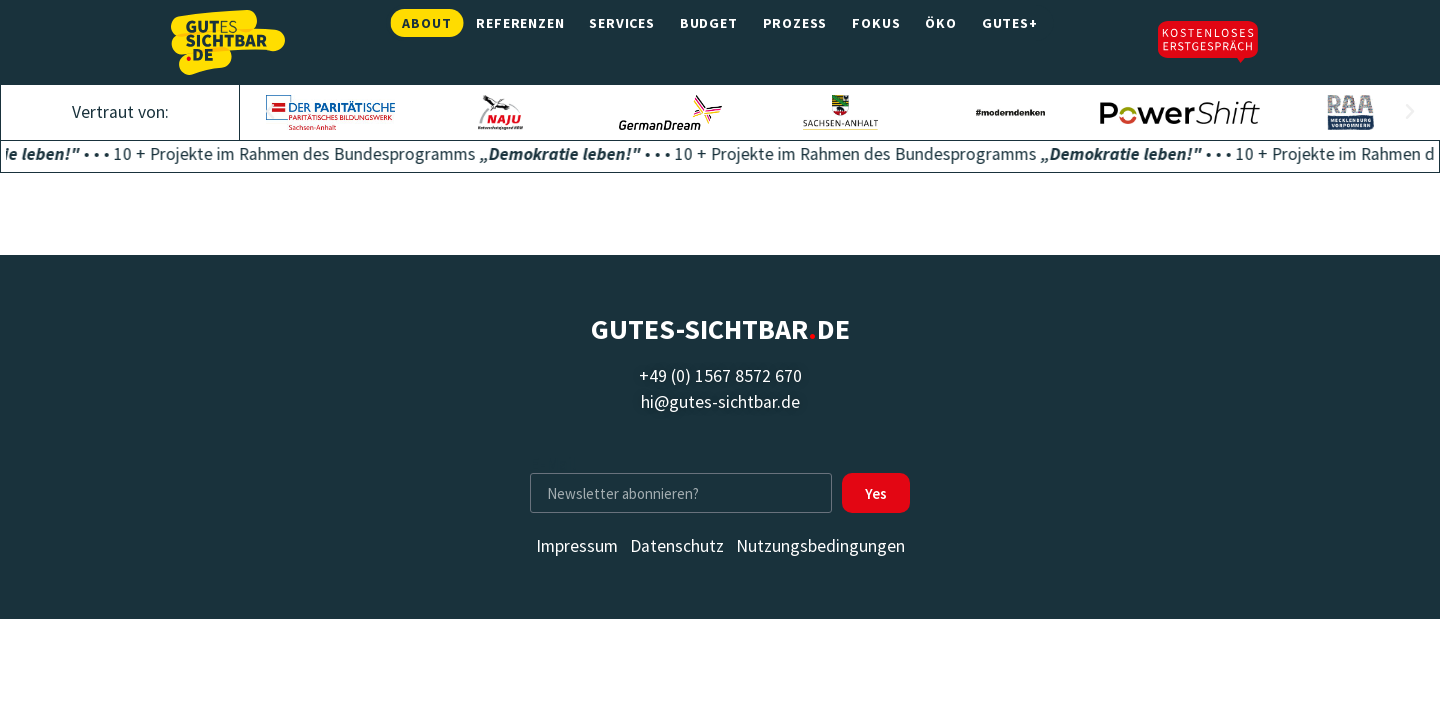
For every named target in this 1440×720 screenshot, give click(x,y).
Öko (940, 42)
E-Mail (553, 465)
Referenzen (520, 42)
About (426, 42)
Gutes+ (1010, 42)
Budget (709, 42)
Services (621, 42)
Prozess (795, 42)
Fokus (876, 42)
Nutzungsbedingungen (820, 546)
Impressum (577, 546)
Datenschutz (677, 546)
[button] (270, 112)
